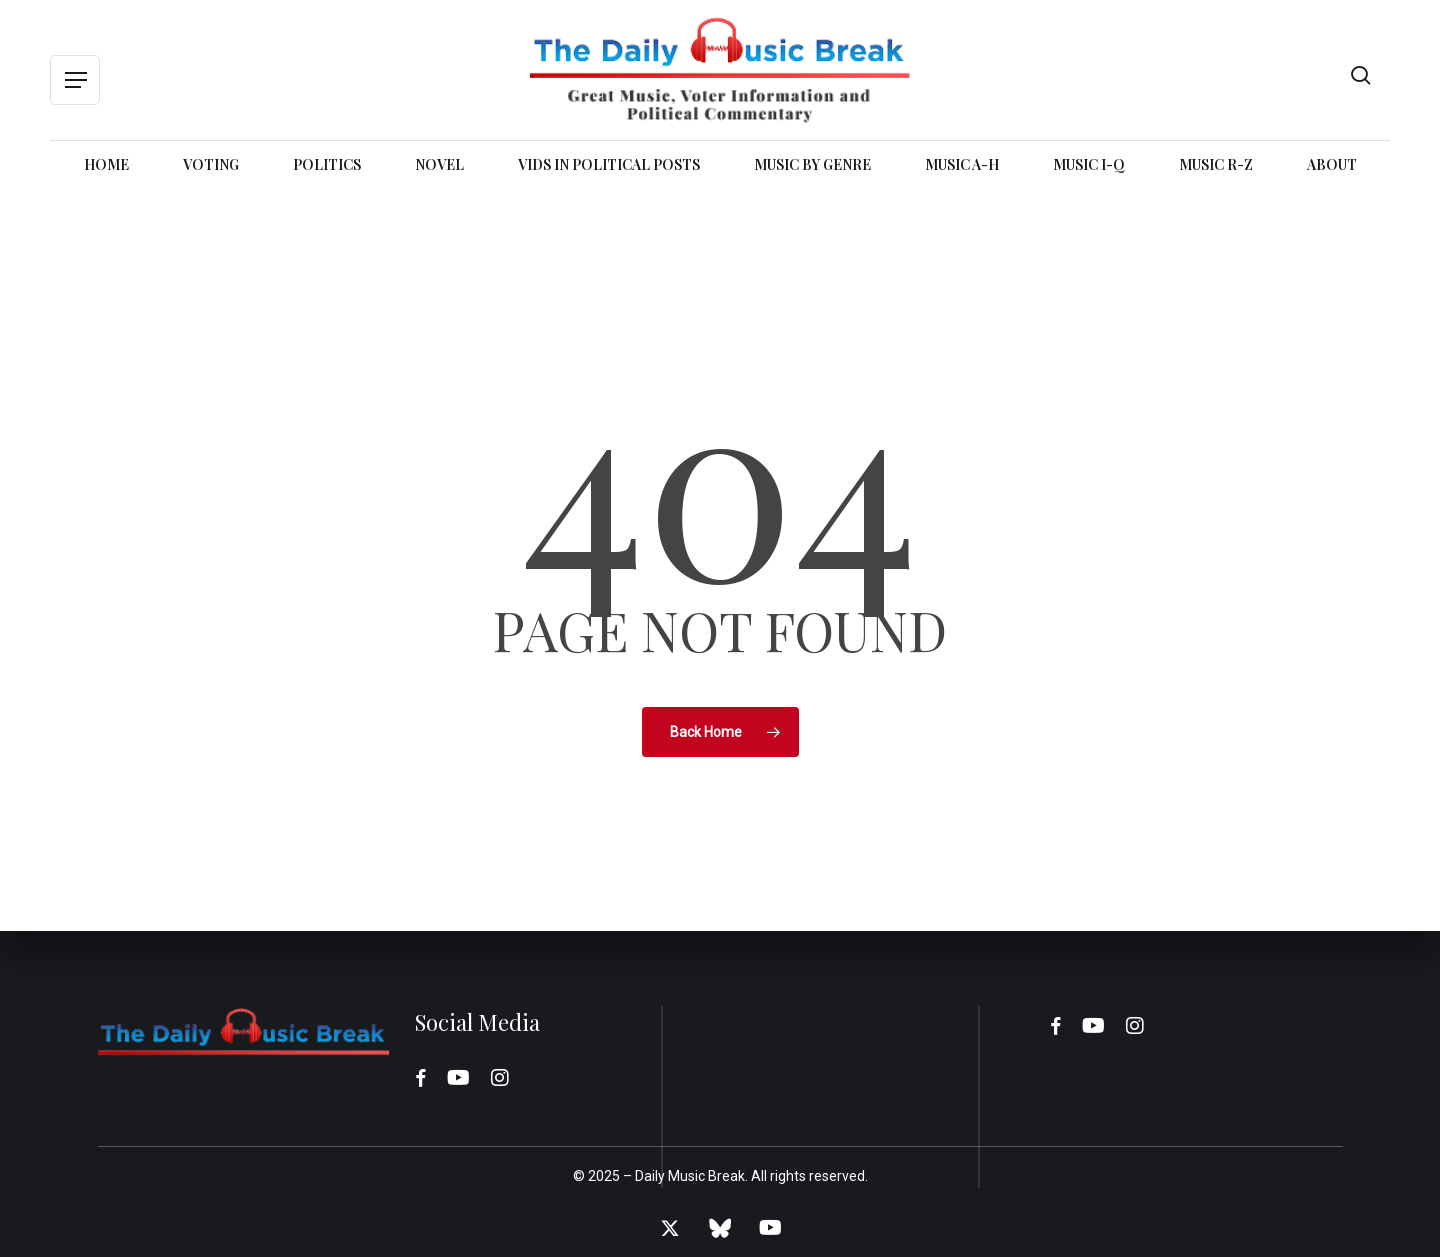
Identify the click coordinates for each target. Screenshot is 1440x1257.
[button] (75, 80)
